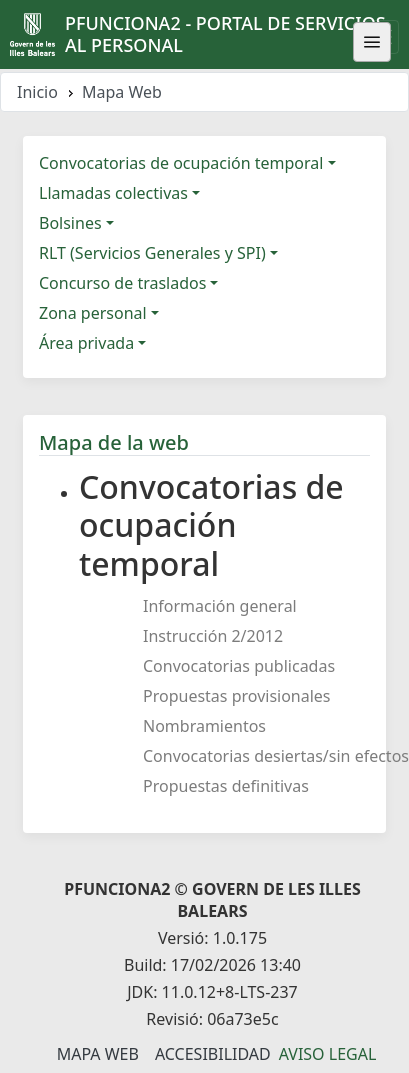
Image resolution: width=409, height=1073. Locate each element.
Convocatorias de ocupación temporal (181, 163)
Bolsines (70, 223)
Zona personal (93, 313)
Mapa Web (98, 1054)
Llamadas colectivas (113, 193)
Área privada (86, 343)
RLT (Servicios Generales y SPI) (152, 253)
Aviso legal (328, 1054)
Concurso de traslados (122, 283)
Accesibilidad (213, 1054)
